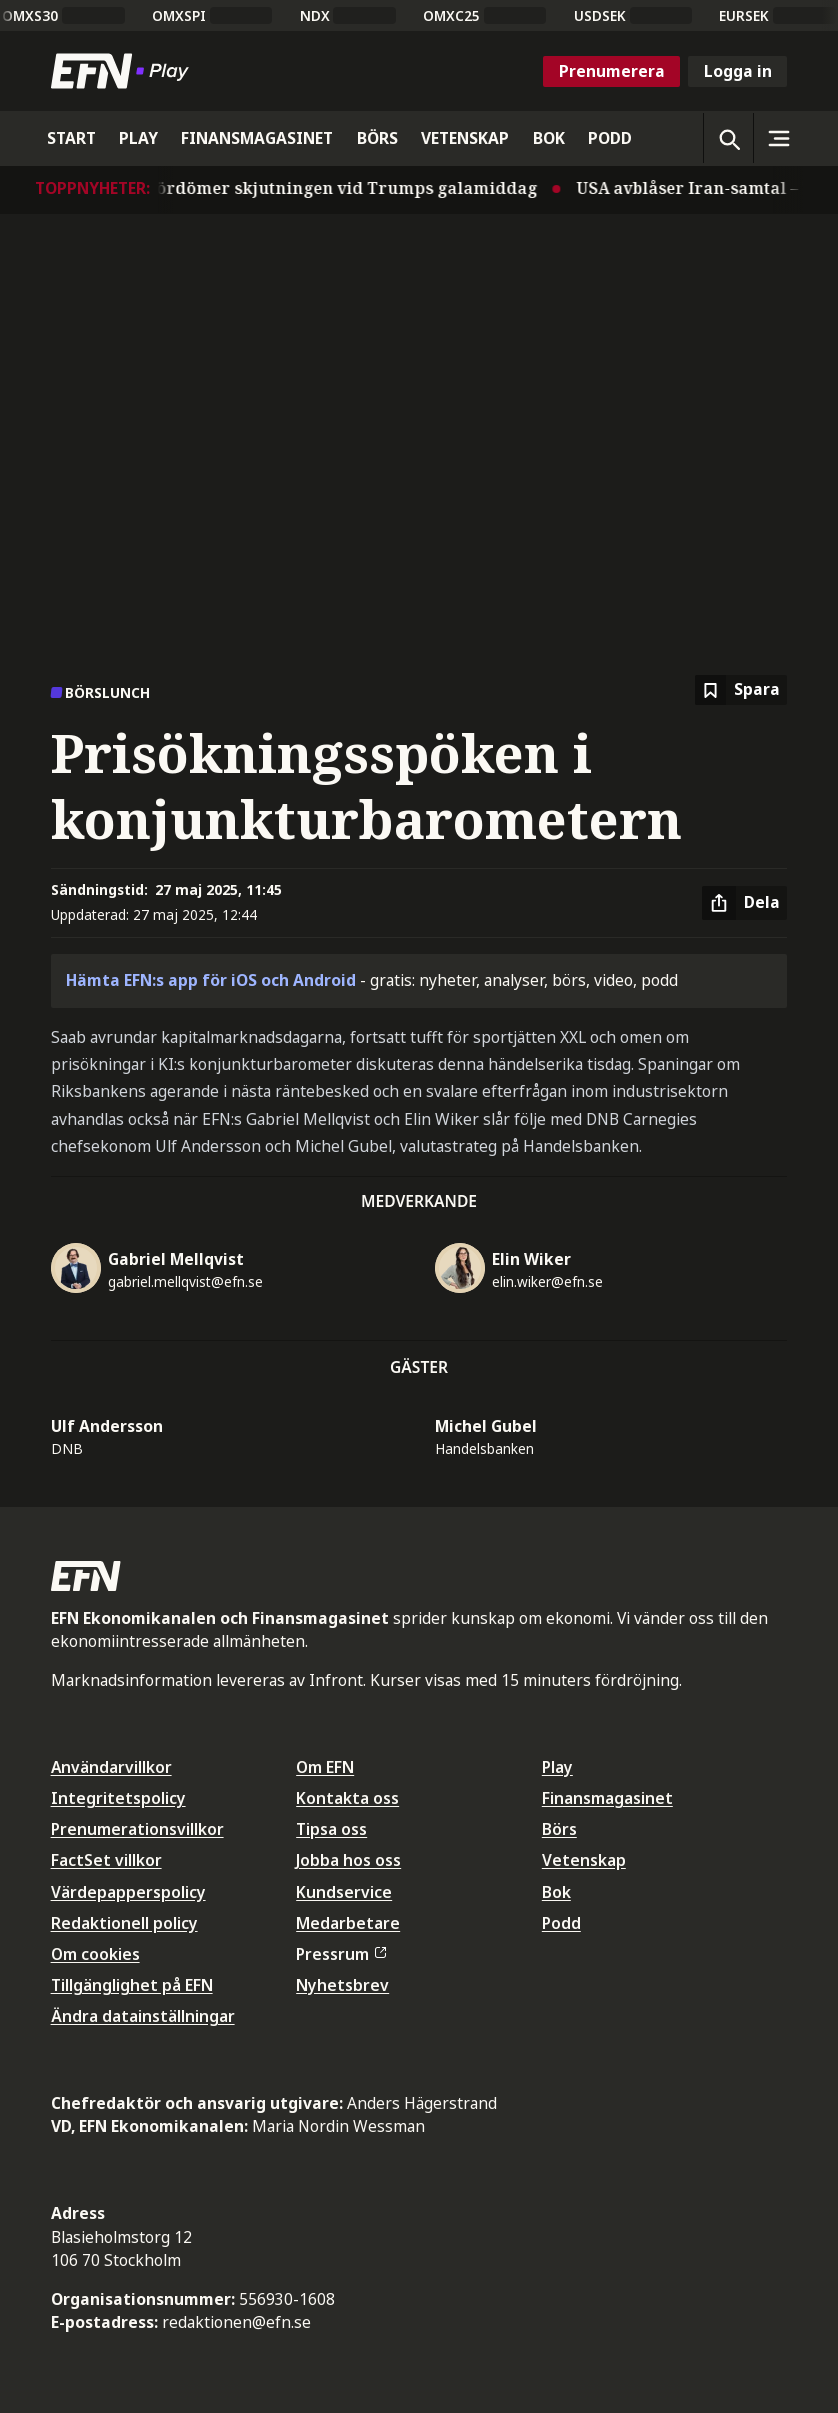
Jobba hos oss (348, 1860)
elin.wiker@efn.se (547, 1281)
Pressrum (341, 1954)
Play (557, 1767)
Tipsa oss (331, 1829)
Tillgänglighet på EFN (132, 1985)
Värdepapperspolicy (128, 1892)
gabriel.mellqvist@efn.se (185, 1281)
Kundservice (344, 1892)
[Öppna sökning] (728, 138)
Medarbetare (348, 1923)
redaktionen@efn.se (236, 2322)
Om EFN (325, 1767)
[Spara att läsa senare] (741, 690)
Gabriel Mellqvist (176, 1259)
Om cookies (95, 1954)
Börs (559, 1829)
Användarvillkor (111, 1767)
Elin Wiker (531, 1259)
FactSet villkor (106, 1860)
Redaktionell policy (124, 1923)
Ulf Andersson (107, 1426)
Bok (556, 1892)
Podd (561, 1923)
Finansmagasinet (607, 1798)
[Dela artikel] (744, 903)
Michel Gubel (486, 1426)
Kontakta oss (347, 1798)
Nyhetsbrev (342, 1985)
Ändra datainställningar (143, 2016)
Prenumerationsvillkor (137, 1829)
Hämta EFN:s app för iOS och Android (211, 980)
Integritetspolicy (118, 1798)
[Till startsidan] (124, 71)
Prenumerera (612, 71)
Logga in (738, 71)
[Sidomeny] (778, 138)
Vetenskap (584, 1860)
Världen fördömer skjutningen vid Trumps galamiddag (323, 188)
